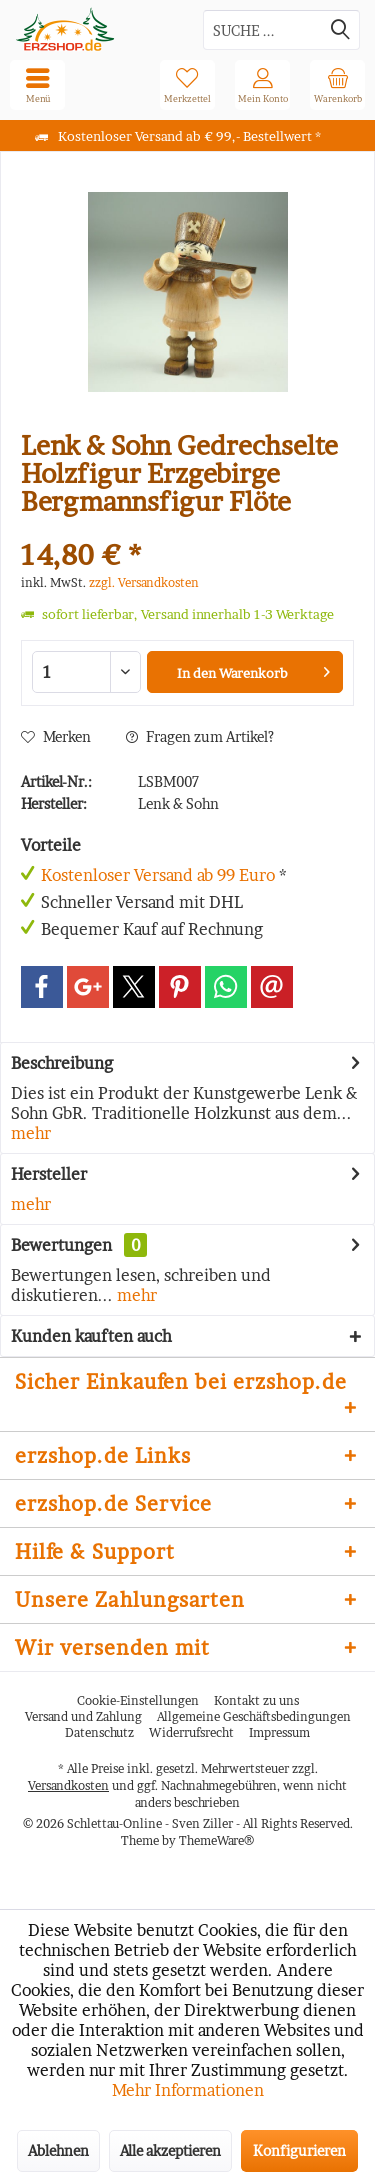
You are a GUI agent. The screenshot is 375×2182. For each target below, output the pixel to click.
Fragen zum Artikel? (200, 736)
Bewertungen (61, 1245)
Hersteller (49, 1174)
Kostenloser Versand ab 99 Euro (158, 875)
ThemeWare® (216, 1840)
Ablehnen (58, 2150)
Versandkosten (68, 1785)
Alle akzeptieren (170, 2150)
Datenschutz (99, 1732)
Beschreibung (62, 1063)
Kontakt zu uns (256, 1700)
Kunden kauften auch (91, 1336)
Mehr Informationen (188, 2090)
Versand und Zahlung (83, 1716)
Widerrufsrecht (191, 1732)
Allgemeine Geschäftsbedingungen (254, 1716)
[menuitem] (337, 85)
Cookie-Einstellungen (138, 1700)
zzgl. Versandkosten (144, 582)
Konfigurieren (299, 2150)
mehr (31, 1133)
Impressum (279, 1732)
